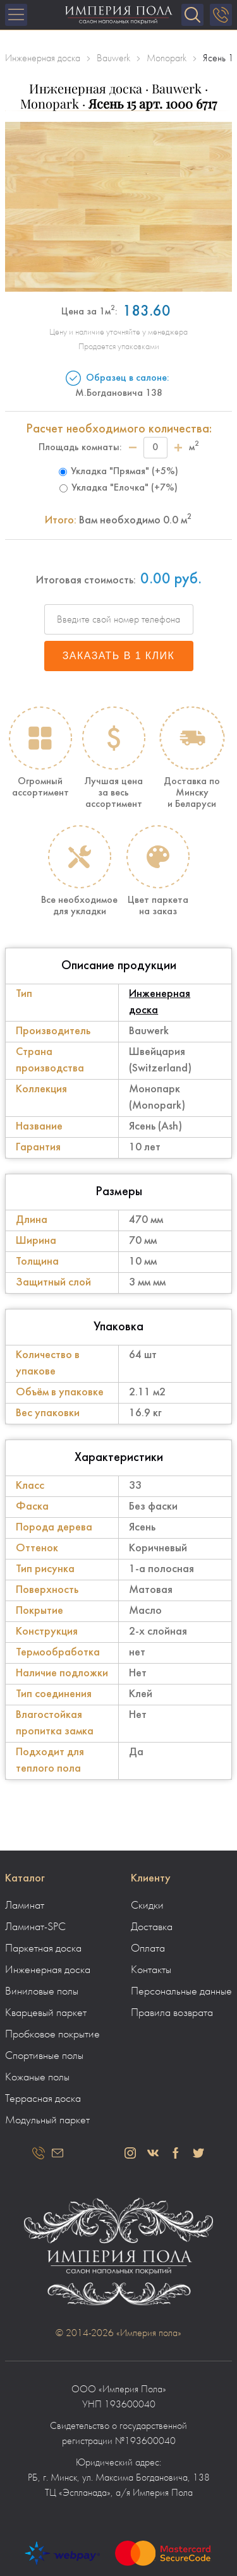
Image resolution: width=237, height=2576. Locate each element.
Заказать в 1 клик (119, 655)
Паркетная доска (43, 1948)
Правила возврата (172, 2013)
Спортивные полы (44, 2055)
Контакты (151, 1970)
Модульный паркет (47, 2120)
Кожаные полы (37, 2077)
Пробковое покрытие (52, 2034)
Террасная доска (43, 2098)
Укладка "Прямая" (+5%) (118, 472)
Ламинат (24, 1905)
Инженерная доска (47, 1970)
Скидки (147, 1905)
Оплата (148, 1948)
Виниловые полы (41, 1991)
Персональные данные (181, 1991)
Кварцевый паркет (46, 2013)
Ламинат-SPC (35, 1927)
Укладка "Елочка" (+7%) (118, 488)
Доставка (152, 1927)
